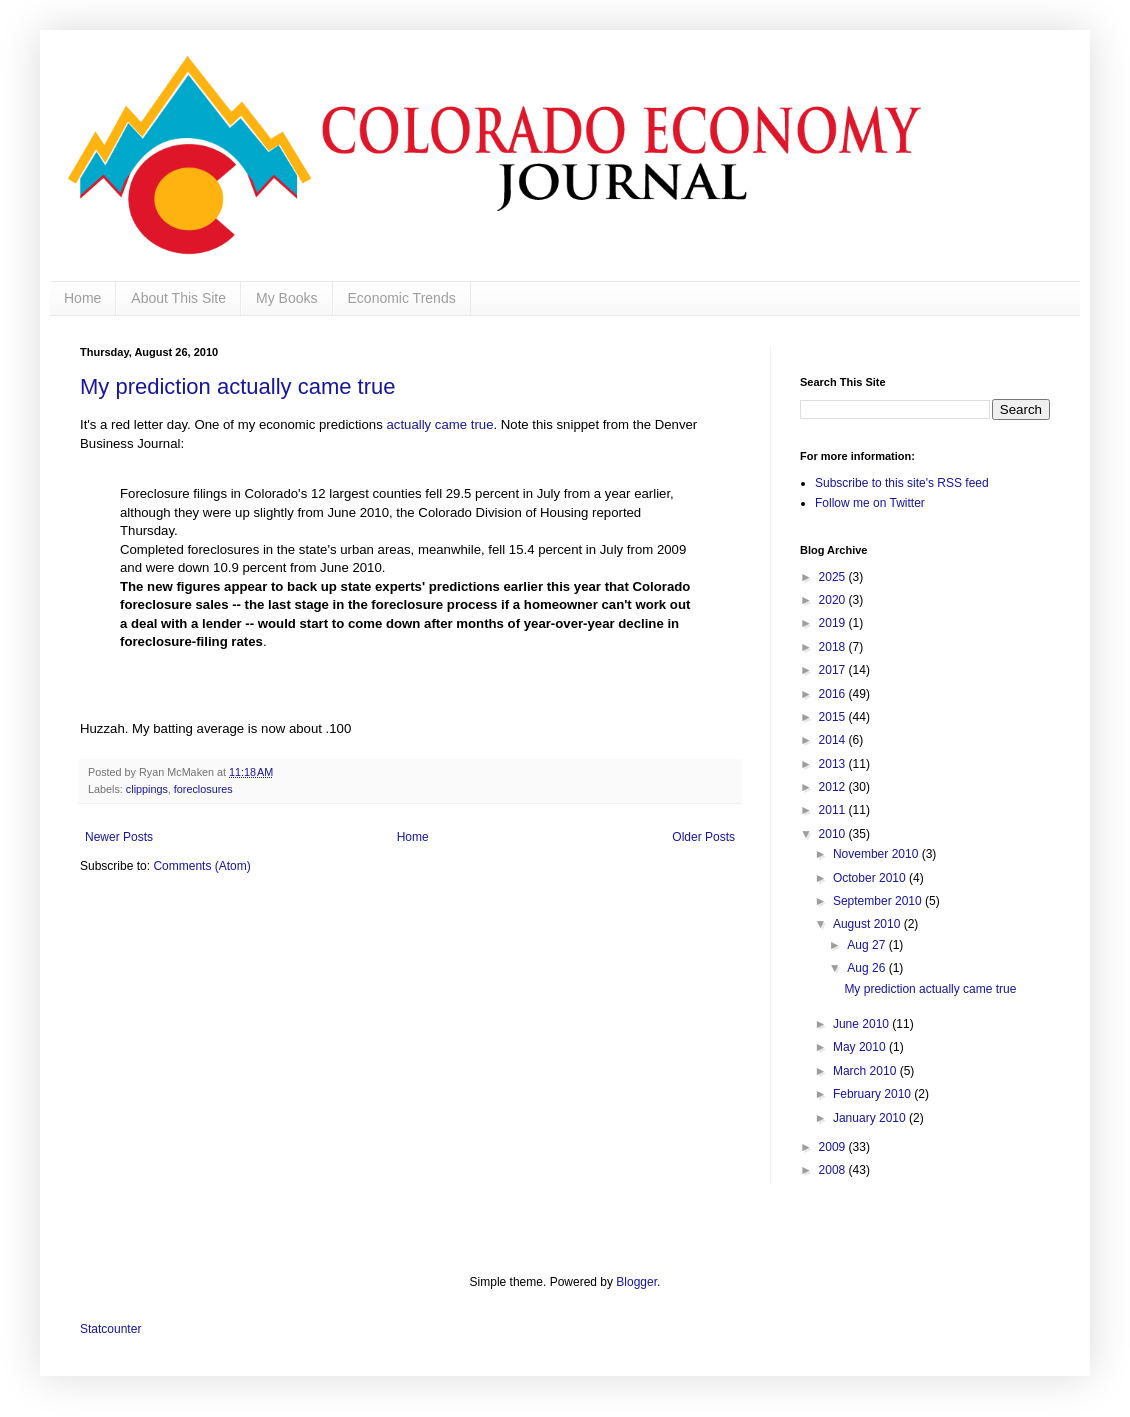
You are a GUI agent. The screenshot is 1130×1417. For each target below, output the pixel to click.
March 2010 (866, 1071)
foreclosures (203, 789)
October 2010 (871, 878)
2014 (834, 740)
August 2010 (868, 924)
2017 (834, 670)
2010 (834, 834)
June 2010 (862, 1024)
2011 (834, 810)
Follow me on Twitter (870, 503)
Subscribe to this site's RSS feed (902, 483)
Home (82, 298)
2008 (834, 1170)
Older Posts (703, 837)
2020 (834, 600)
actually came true (439, 424)
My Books (286, 298)
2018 (834, 647)
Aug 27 (867, 945)
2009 (834, 1147)
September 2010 (879, 901)
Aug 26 (867, 968)
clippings (147, 789)
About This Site (178, 298)
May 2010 (861, 1047)
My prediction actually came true (237, 386)
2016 (834, 694)
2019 (834, 623)
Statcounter (110, 1329)
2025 (834, 577)
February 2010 (873, 1094)
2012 (834, 787)
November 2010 (877, 854)
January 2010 (871, 1118)
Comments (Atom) (201, 866)
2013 (834, 764)
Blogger (636, 1282)
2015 (834, 717)
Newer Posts (119, 837)
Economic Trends (402, 298)
